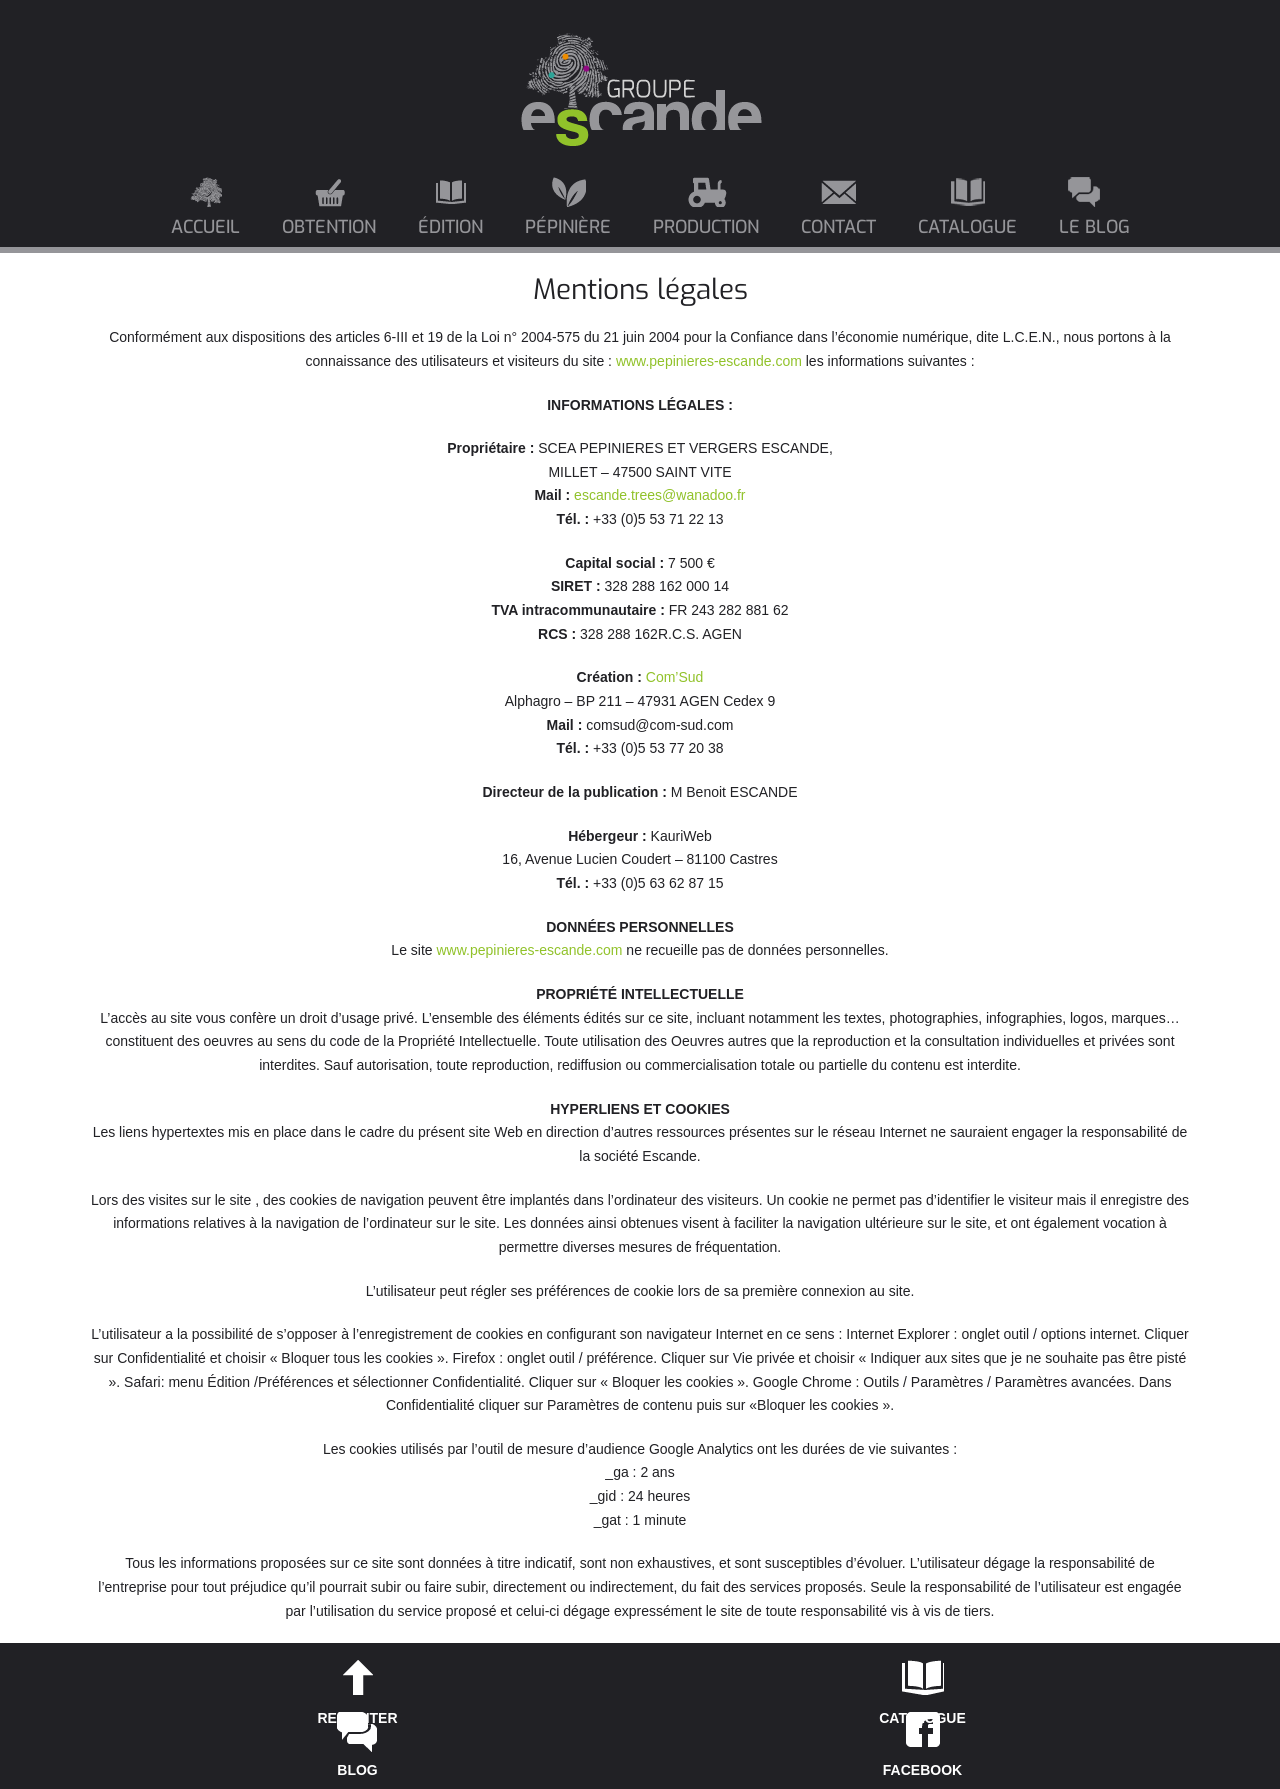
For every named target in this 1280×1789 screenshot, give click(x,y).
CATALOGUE (922, 1718)
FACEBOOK (922, 1770)
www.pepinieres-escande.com (709, 361)
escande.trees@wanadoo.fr (659, 495)
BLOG (357, 1770)
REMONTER (357, 1718)
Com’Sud (675, 677)
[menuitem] (206, 215)
